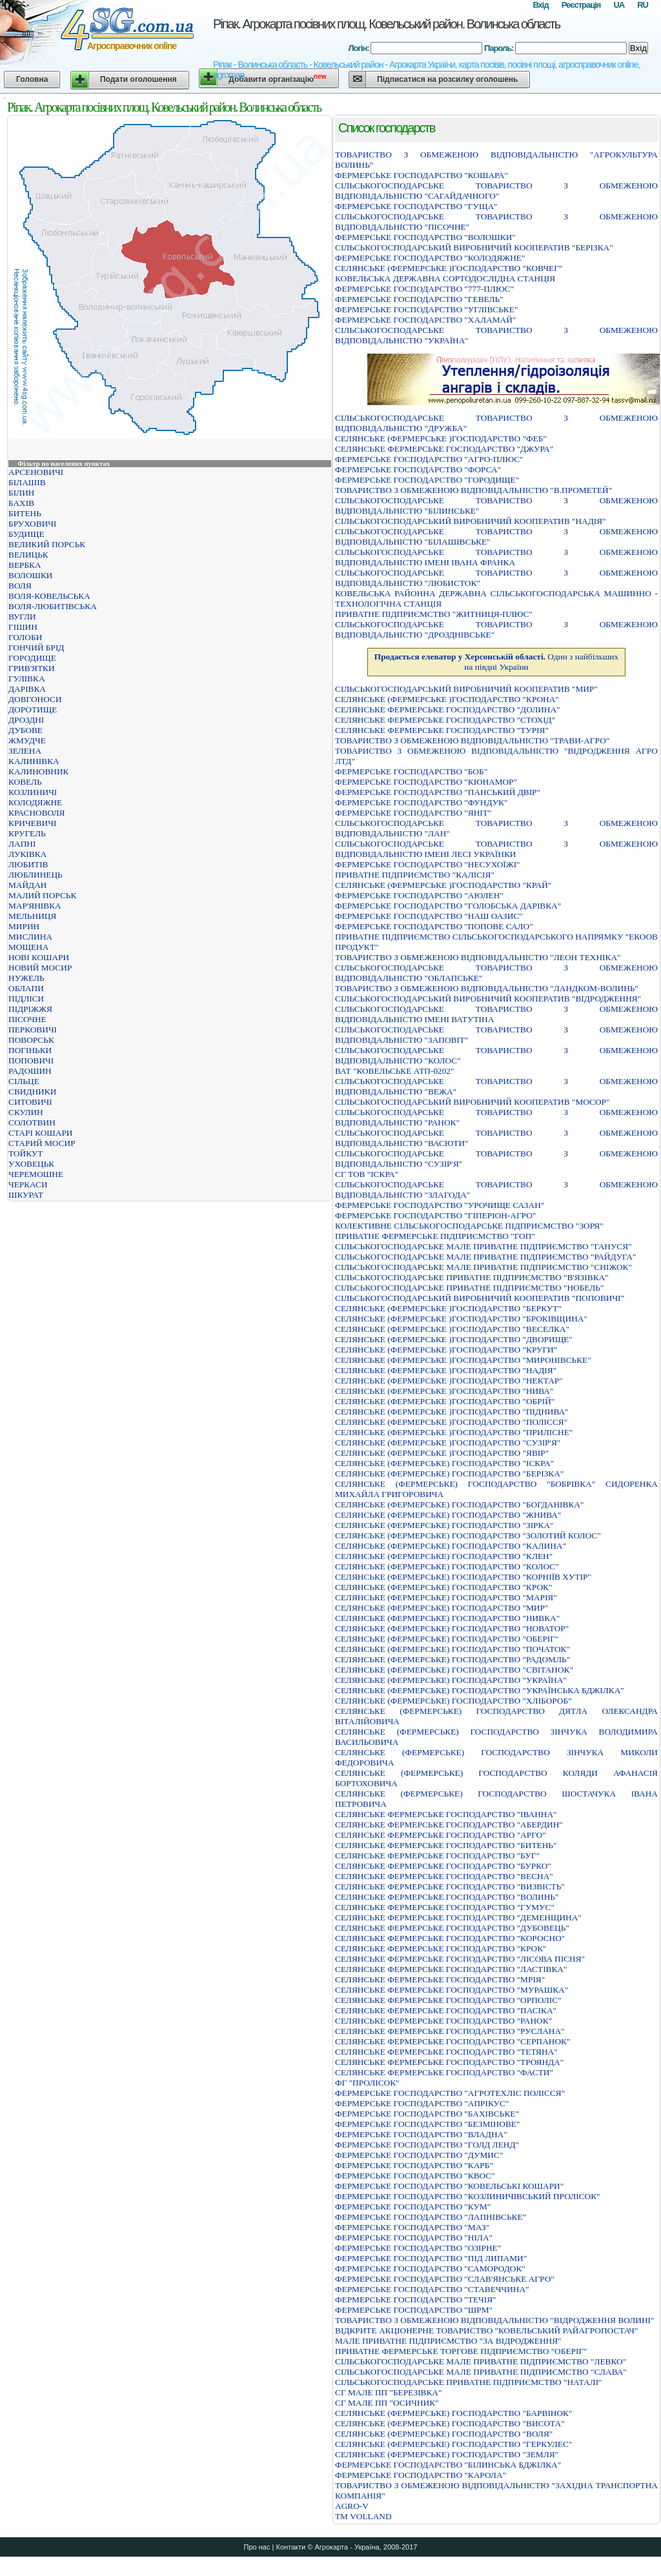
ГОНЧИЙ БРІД (36, 647)
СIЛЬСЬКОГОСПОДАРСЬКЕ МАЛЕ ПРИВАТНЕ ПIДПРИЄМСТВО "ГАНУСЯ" (483, 1246)
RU (642, 5)
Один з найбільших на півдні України (496, 662)
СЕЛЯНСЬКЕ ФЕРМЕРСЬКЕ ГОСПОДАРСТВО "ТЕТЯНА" (446, 2052)
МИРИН (23, 926)
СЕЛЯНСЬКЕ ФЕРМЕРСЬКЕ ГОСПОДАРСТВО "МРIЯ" (440, 1979)
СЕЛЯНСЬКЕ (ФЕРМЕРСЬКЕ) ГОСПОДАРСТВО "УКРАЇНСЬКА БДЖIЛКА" (479, 1690)
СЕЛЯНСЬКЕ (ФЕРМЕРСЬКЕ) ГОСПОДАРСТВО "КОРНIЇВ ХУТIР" (463, 1577)
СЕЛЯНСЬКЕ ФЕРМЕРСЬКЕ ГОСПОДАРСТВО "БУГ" (437, 1855)
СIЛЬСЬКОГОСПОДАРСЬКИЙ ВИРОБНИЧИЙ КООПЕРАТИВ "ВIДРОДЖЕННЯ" (488, 998)
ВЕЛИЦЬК (28, 554)
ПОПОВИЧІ (31, 1060)
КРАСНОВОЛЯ (36, 813)
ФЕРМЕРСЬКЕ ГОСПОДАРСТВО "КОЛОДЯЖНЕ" (430, 258)
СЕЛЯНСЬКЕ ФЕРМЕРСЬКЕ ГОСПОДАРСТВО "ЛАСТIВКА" (451, 1969)
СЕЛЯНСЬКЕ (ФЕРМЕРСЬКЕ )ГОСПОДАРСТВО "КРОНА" (447, 699)
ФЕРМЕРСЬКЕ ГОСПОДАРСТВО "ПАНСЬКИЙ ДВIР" (437, 792)
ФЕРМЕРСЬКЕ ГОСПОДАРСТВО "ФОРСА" (418, 469)
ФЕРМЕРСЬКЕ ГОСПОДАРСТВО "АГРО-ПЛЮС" (429, 459)
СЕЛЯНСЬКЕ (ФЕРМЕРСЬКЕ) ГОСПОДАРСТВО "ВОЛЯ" (444, 2434)
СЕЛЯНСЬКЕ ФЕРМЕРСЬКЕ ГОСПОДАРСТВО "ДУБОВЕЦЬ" (452, 1928)
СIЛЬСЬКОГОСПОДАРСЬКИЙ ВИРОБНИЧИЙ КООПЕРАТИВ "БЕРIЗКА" (474, 247)
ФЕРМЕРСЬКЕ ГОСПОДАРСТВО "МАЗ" (412, 2227)
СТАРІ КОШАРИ (40, 1133)
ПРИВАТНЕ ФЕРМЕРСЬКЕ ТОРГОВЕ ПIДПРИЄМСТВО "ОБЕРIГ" (461, 2351)
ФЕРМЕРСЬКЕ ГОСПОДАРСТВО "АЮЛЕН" (419, 895)
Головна (32, 79)
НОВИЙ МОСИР (40, 967)
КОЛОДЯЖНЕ (35, 802)
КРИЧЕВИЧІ (32, 823)
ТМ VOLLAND (363, 2516)
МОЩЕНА (28, 947)
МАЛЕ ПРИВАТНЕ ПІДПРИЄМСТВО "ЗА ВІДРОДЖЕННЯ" (448, 2341)
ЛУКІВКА (27, 854)
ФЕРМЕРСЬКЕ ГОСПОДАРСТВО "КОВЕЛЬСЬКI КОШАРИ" (449, 2186)
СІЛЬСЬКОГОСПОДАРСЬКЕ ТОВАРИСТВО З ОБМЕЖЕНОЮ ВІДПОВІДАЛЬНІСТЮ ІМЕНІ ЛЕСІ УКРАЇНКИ (496, 849)
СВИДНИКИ (32, 1091)
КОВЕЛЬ (25, 782)
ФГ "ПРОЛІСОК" (367, 2083)
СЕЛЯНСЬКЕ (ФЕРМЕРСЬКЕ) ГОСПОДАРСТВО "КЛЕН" (444, 1556)
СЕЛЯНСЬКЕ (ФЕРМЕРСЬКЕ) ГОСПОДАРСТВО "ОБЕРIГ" (446, 1639)
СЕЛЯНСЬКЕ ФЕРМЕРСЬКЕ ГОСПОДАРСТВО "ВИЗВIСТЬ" (450, 1886)
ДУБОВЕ (25, 730)
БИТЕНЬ (24, 513)
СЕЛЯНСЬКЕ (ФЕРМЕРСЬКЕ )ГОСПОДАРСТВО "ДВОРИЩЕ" (454, 1339)
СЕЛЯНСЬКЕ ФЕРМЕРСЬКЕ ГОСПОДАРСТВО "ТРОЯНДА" (449, 2062)
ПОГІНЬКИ (30, 1050)
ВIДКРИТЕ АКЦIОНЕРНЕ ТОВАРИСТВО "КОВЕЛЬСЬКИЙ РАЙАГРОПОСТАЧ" (486, 2330)
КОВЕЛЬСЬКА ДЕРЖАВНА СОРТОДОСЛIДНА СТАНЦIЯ (445, 278)
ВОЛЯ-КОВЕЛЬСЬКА (49, 596)
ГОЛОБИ (25, 637)
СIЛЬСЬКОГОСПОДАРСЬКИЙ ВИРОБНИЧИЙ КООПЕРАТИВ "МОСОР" (472, 1102)
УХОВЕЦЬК (31, 1164)
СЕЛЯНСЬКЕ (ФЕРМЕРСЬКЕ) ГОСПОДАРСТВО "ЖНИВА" (448, 1515)
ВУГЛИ (22, 616)
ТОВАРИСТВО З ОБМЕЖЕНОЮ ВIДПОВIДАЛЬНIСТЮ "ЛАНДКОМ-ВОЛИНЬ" (486, 988)
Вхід (540, 5)
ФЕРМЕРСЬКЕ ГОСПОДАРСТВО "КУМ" (413, 2206)
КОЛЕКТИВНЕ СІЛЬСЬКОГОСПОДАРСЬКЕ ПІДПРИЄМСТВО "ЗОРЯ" (469, 1226)
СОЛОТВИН (32, 1122)
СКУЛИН (25, 1112)
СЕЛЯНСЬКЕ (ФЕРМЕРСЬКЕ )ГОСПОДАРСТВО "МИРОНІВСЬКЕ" (463, 1360)
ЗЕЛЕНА (24, 751)
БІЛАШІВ (27, 482)
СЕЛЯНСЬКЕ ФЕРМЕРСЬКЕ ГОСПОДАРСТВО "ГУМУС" (444, 1907)
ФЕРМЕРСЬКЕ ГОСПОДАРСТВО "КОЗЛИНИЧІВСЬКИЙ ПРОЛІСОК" (467, 2196)
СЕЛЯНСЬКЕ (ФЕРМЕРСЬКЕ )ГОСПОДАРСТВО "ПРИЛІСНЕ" (454, 1432)
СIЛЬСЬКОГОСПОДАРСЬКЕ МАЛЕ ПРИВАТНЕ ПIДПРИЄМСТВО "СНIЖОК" (483, 1267)
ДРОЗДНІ (26, 720)
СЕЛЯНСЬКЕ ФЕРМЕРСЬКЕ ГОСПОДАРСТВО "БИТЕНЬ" (445, 1845)
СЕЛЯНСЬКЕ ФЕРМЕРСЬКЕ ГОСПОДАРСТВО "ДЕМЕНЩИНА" (458, 1917)
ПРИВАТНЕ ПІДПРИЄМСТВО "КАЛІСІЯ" (414, 875)
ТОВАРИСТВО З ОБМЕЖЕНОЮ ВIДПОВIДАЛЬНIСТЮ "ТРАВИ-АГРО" (472, 740)
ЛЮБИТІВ (28, 864)
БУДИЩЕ (26, 534)
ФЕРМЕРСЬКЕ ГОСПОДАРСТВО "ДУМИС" (419, 2155)
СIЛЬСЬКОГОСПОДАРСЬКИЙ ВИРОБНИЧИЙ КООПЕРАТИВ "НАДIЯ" (470, 521)
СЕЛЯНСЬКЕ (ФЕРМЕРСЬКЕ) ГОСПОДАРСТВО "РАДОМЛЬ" (452, 1659)
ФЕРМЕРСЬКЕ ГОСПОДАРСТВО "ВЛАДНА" (421, 2134)
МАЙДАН (27, 885)
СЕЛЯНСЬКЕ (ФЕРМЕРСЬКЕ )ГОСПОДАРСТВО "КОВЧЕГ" (448, 268)
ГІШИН (22, 627)
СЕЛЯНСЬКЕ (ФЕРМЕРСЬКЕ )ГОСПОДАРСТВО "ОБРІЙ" (444, 1401)
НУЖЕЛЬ (26, 978)
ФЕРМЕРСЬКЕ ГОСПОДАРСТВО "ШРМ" (414, 2310)
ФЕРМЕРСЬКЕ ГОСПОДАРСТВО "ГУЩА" (416, 206)
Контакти (290, 2547)
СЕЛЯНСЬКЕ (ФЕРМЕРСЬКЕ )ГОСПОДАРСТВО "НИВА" (444, 1391)
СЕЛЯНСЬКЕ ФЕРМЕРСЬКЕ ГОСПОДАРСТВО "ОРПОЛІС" (448, 2000)
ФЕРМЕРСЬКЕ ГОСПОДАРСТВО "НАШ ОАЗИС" (429, 916)
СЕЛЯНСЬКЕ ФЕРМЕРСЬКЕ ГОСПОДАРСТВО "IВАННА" (446, 1814)
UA (618, 5)
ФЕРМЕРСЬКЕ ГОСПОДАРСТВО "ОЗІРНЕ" (418, 2248)
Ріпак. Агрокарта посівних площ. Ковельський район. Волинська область (386, 24)
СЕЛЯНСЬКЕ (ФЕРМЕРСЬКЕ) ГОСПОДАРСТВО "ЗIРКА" (444, 1525)
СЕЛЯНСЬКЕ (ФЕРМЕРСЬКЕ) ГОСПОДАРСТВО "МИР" (441, 1608)
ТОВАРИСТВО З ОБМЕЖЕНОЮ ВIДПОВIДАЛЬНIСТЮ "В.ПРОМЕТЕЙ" (473, 490)
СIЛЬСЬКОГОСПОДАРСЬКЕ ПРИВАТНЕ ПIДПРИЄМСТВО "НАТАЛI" (468, 2382)
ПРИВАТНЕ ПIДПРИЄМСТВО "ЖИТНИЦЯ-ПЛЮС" (434, 614)
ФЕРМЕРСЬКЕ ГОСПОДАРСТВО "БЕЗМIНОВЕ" (427, 2124)
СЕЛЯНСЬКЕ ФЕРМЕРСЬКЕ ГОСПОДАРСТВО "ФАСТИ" (444, 2072)
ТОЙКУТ (25, 1153)
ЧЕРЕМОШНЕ (35, 1174)
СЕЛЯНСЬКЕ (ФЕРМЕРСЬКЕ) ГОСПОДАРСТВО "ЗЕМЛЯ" (446, 2454)
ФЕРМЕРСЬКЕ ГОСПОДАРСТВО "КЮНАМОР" (426, 782)
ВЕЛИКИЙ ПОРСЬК (46, 544)
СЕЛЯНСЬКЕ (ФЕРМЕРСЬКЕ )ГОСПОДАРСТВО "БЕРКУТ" (448, 1308)
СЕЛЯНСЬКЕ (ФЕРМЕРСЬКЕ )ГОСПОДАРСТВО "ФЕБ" (441, 438)
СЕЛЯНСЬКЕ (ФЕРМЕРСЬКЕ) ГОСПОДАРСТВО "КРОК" (443, 1587)
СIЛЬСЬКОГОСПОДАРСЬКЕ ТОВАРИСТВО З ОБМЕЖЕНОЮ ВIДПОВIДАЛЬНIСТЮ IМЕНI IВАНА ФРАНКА (496, 557)
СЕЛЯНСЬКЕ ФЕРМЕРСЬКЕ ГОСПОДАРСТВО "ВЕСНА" (444, 1876)
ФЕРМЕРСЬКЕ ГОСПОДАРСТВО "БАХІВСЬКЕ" (427, 2113)
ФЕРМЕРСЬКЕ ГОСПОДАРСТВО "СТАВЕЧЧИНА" (432, 2289)
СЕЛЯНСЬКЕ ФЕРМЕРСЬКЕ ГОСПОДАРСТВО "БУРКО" (443, 1866)
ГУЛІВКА (26, 678)
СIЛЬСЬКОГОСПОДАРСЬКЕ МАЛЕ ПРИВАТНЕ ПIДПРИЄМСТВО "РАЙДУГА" (485, 1257)
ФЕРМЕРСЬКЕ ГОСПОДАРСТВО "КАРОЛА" (420, 2475)
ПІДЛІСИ (26, 998)
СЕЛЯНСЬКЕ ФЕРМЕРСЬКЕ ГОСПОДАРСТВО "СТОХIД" (445, 720)
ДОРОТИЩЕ (32, 709)
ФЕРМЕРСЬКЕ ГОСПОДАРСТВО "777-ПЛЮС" (424, 289)
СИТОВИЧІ (30, 1102)
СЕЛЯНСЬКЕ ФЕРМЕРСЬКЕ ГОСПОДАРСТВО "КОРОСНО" (450, 1938)
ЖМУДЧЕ (27, 740)
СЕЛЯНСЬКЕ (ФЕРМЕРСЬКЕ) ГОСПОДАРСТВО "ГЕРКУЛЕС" (453, 2444)
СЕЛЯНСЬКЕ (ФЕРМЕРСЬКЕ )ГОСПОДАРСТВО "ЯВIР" (442, 1453)
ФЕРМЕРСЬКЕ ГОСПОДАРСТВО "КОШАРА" (421, 175)
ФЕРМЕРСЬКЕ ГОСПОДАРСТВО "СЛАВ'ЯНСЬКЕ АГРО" (444, 2279)
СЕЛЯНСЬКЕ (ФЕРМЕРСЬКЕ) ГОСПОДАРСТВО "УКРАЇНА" (451, 1680)
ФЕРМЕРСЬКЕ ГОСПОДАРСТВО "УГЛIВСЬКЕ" (426, 309)
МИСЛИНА (30, 936)
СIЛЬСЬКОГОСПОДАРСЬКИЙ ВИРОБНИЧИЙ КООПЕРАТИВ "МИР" (466, 689)
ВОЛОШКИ (30, 575)
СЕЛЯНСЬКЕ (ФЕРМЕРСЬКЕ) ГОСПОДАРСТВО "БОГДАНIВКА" (459, 1504)
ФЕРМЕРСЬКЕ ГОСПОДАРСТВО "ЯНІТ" (413, 813)
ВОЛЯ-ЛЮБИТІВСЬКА (52, 606)
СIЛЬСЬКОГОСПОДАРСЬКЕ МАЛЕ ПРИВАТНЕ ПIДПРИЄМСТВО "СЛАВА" (481, 2372)
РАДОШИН (30, 1071)
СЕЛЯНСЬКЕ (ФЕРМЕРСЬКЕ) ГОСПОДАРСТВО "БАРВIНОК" (453, 2413)
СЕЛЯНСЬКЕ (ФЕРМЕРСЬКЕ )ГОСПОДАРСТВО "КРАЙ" (443, 885)
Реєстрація (581, 5)
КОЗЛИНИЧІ (32, 792)
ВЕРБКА (24, 565)
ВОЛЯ (20, 585)
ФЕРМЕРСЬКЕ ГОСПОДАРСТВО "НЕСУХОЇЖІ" (427, 864)
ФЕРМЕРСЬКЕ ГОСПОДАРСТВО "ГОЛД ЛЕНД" (427, 2144)
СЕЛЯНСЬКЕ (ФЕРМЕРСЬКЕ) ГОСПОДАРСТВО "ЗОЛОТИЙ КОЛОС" (468, 1535)
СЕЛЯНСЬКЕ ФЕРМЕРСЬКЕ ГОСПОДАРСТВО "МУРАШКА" (451, 1990)
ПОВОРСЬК (31, 1040)
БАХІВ (21, 503)
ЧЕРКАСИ (28, 1184)
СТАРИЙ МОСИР (42, 1143)
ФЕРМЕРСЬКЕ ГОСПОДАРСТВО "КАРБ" (414, 2165)
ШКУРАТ (25, 1195)
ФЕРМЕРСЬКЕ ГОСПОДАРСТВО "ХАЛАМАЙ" (425, 320)
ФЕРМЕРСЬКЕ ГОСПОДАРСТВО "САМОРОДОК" (430, 2268)
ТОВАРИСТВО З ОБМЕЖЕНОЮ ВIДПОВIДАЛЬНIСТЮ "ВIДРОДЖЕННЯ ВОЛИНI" (494, 2320)
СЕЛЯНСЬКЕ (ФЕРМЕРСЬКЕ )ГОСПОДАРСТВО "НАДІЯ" (445, 1370)
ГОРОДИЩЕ (32, 658)
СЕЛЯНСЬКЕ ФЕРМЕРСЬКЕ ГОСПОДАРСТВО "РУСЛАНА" (450, 2031)
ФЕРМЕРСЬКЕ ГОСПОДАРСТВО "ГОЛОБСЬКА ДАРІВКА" (448, 906)
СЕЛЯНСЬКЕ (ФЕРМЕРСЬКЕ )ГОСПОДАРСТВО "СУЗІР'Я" (447, 1442)
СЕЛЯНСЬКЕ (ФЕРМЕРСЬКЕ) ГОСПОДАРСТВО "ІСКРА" (444, 1463)
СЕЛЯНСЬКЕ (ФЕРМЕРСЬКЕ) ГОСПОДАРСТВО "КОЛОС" (447, 1566)
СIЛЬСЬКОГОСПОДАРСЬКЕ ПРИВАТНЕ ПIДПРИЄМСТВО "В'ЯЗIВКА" (472, 1277)
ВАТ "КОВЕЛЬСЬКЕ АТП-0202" (394, 1071)
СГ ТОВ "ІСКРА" (366, 1174)
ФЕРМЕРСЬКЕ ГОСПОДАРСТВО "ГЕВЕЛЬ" (419, 299)
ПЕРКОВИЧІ (32, 1029)
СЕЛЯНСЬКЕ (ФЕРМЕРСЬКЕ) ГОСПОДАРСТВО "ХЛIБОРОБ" (453, 1701)
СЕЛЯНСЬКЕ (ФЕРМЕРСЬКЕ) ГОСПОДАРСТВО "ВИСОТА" (450, 2423)
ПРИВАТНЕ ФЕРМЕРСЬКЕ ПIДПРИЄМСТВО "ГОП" (435, 1236)
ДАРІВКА (27, 689)
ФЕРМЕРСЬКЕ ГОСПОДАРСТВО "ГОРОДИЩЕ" (427, 480)
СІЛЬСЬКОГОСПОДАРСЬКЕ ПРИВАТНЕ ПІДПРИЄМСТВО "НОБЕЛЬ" (469, 1288)
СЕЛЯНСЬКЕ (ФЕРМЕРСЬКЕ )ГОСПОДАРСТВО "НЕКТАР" (449, 1380)
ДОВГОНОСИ (35, 699)
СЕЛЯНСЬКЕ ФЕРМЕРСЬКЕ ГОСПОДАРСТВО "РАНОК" (443, 2021)
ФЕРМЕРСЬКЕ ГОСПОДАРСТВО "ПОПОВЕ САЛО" (434, 926)
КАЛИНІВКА (33, 761)
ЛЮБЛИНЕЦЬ (35, 875)
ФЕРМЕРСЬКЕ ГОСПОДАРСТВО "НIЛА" (414, 2237)
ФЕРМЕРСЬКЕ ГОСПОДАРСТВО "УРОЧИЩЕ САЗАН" (439, 1205)
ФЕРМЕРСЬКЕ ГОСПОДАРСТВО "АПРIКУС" (422, 2103)
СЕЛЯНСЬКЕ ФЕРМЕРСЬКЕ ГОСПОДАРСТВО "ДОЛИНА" (447, 709)
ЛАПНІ (22, 844)
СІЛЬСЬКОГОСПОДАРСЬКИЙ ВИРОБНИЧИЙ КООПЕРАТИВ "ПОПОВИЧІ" (479, 1298)
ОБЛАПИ (26, 988)
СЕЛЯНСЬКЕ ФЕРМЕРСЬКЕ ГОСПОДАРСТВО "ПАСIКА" (445, 2010)
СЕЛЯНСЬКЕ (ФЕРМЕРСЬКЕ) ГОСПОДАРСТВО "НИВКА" (447, 1618)
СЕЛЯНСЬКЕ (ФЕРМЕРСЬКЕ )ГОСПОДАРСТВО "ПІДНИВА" (452, 1411)
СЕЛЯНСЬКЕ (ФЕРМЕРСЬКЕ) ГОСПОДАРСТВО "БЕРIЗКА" (449, 1473)
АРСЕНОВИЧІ (35, 472)
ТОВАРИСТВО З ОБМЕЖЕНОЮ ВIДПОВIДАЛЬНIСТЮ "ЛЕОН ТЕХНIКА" (478, 957)
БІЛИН (21, 493)
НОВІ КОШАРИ (38, 957)
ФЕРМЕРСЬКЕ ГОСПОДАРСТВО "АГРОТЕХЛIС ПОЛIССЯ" (450, 2093)
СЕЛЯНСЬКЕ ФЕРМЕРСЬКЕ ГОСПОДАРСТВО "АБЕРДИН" (449, 1824)
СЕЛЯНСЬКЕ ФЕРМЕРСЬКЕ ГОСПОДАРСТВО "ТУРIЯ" (442, 730)
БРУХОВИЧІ (32, 523)
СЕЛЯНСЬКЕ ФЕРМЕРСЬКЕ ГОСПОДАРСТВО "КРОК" (441, 1948)
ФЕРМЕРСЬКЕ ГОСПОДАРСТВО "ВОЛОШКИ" (425, 237)
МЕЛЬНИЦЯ (32, 916)
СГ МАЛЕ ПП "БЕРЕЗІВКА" (388, 2392)
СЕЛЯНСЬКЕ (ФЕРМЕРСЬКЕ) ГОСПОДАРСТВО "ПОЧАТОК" (452, 1649)
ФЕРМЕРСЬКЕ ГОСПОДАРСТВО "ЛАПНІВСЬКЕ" (430, 2217)
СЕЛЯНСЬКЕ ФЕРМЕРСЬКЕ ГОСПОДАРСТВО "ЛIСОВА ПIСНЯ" (460, 1959)
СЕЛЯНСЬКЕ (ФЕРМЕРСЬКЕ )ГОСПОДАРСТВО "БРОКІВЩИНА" (461, 1318)
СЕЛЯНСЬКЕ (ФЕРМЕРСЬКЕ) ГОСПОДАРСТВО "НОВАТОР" (452, 1628)
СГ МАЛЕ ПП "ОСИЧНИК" (386, 2403)
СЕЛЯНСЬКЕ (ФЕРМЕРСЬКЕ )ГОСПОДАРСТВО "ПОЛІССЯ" (451, 1422)
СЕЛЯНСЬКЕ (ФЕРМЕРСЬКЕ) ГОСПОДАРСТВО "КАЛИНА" (450, 1546)
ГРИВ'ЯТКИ (31, 668)
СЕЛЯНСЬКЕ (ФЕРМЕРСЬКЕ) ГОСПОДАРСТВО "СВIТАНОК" (454, 1670)
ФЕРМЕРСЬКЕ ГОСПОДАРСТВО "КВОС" (415, 2175)
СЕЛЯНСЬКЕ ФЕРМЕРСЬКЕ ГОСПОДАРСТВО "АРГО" (440, 1835)
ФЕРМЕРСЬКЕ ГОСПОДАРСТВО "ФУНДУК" (421, 802)
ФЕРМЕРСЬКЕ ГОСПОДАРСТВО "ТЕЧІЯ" (415, 2299)
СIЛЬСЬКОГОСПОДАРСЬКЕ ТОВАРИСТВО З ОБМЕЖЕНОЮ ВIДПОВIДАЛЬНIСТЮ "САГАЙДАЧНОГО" (496, 191)
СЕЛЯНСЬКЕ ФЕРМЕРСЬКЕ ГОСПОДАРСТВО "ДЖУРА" (444, 449)
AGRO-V (352, 2506)
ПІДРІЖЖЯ (30, 1009)
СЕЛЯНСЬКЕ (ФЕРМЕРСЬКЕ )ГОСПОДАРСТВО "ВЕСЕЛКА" (452, 1329)
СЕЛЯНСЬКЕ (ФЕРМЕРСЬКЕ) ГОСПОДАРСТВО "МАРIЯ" (446, 1597)
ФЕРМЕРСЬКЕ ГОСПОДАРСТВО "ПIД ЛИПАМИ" (431, 2258)
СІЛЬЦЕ (23, 1081)
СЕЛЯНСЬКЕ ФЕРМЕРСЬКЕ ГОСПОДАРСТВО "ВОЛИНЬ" (446, 1897)
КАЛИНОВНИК (38, 771)
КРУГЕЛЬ (27, 833)
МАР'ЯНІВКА (34, 906)
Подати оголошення (138, 79)
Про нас (257, 2547)
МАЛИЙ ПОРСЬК (42, 895)
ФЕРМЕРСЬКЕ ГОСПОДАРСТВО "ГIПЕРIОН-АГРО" (435, 1215)
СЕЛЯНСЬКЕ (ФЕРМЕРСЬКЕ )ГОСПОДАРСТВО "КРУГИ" (446, 1349)
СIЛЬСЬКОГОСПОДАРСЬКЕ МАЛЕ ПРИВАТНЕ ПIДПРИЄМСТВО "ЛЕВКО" (480, 2361)
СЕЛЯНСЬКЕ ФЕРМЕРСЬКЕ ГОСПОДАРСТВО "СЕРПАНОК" (452, 2041)
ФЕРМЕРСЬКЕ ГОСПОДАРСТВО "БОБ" (411, 771)
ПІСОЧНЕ (27, 1019)
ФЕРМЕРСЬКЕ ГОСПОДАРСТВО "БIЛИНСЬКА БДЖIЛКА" (448, 2465)
